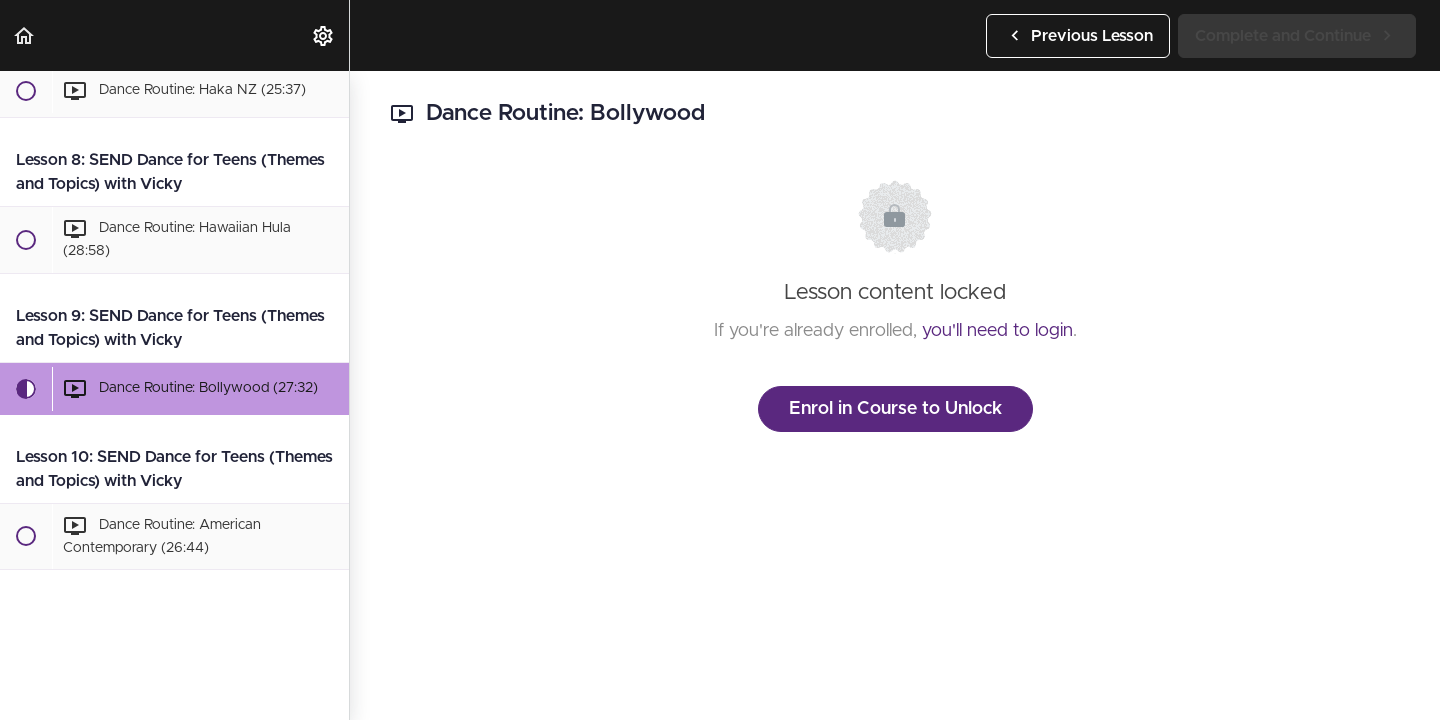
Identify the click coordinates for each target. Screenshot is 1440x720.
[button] (25, 35)
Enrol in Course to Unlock (895, 409)
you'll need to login (997, 331)
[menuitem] (324, 35)
